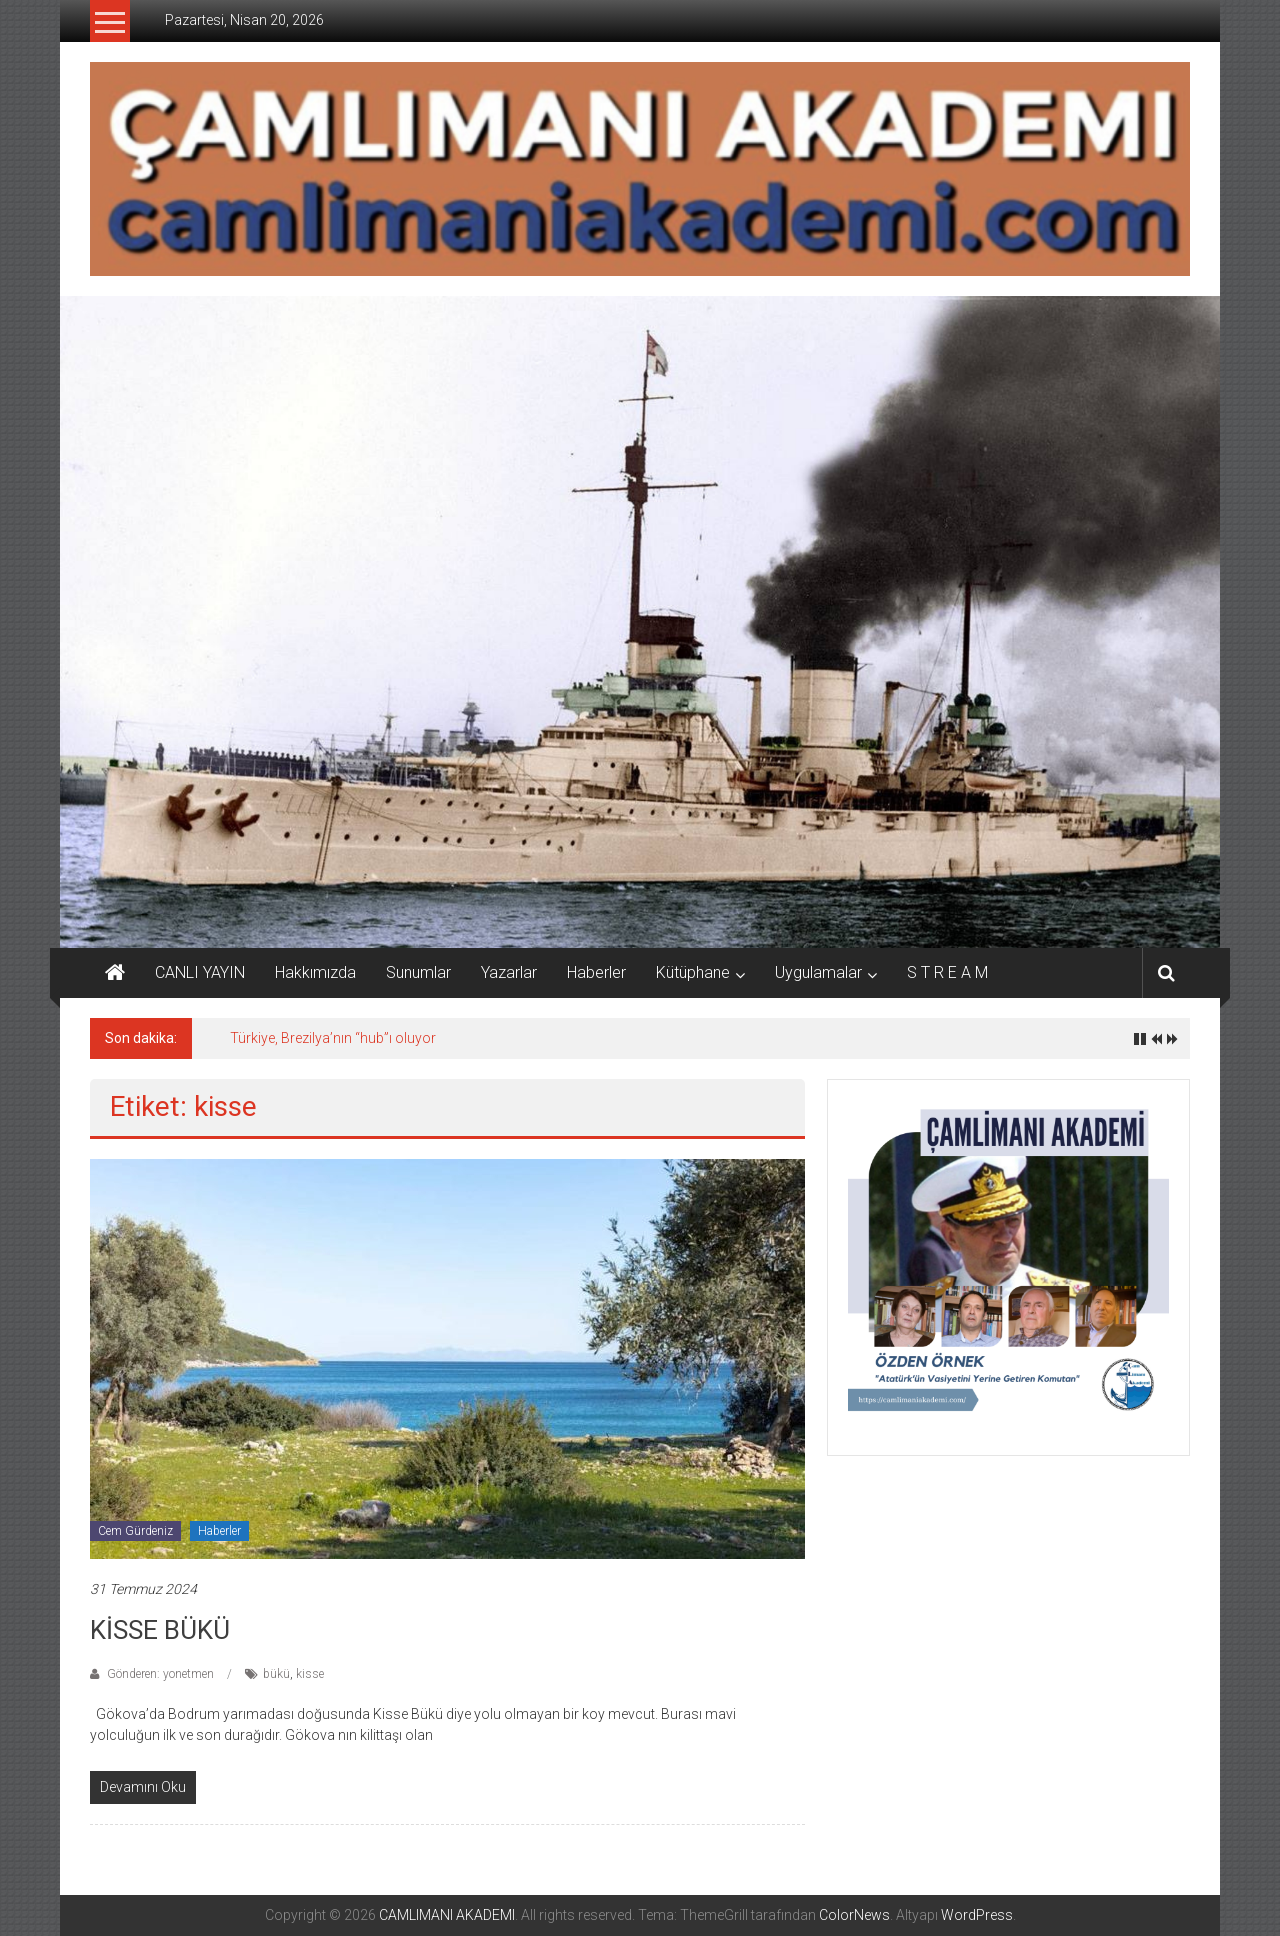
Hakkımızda (315, 972)
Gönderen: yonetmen (160, 1674)
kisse (310, 1674)
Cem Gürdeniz (135, 1531)
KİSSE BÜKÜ (160, 1630)
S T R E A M (947, 972)
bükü (276, 1674)
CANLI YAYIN (200, 972)
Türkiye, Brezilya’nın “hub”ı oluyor (333, 1038)
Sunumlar (418, 972)
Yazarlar (509, 972)
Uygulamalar (818, 972)
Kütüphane (693, 972)
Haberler (596, 972)
